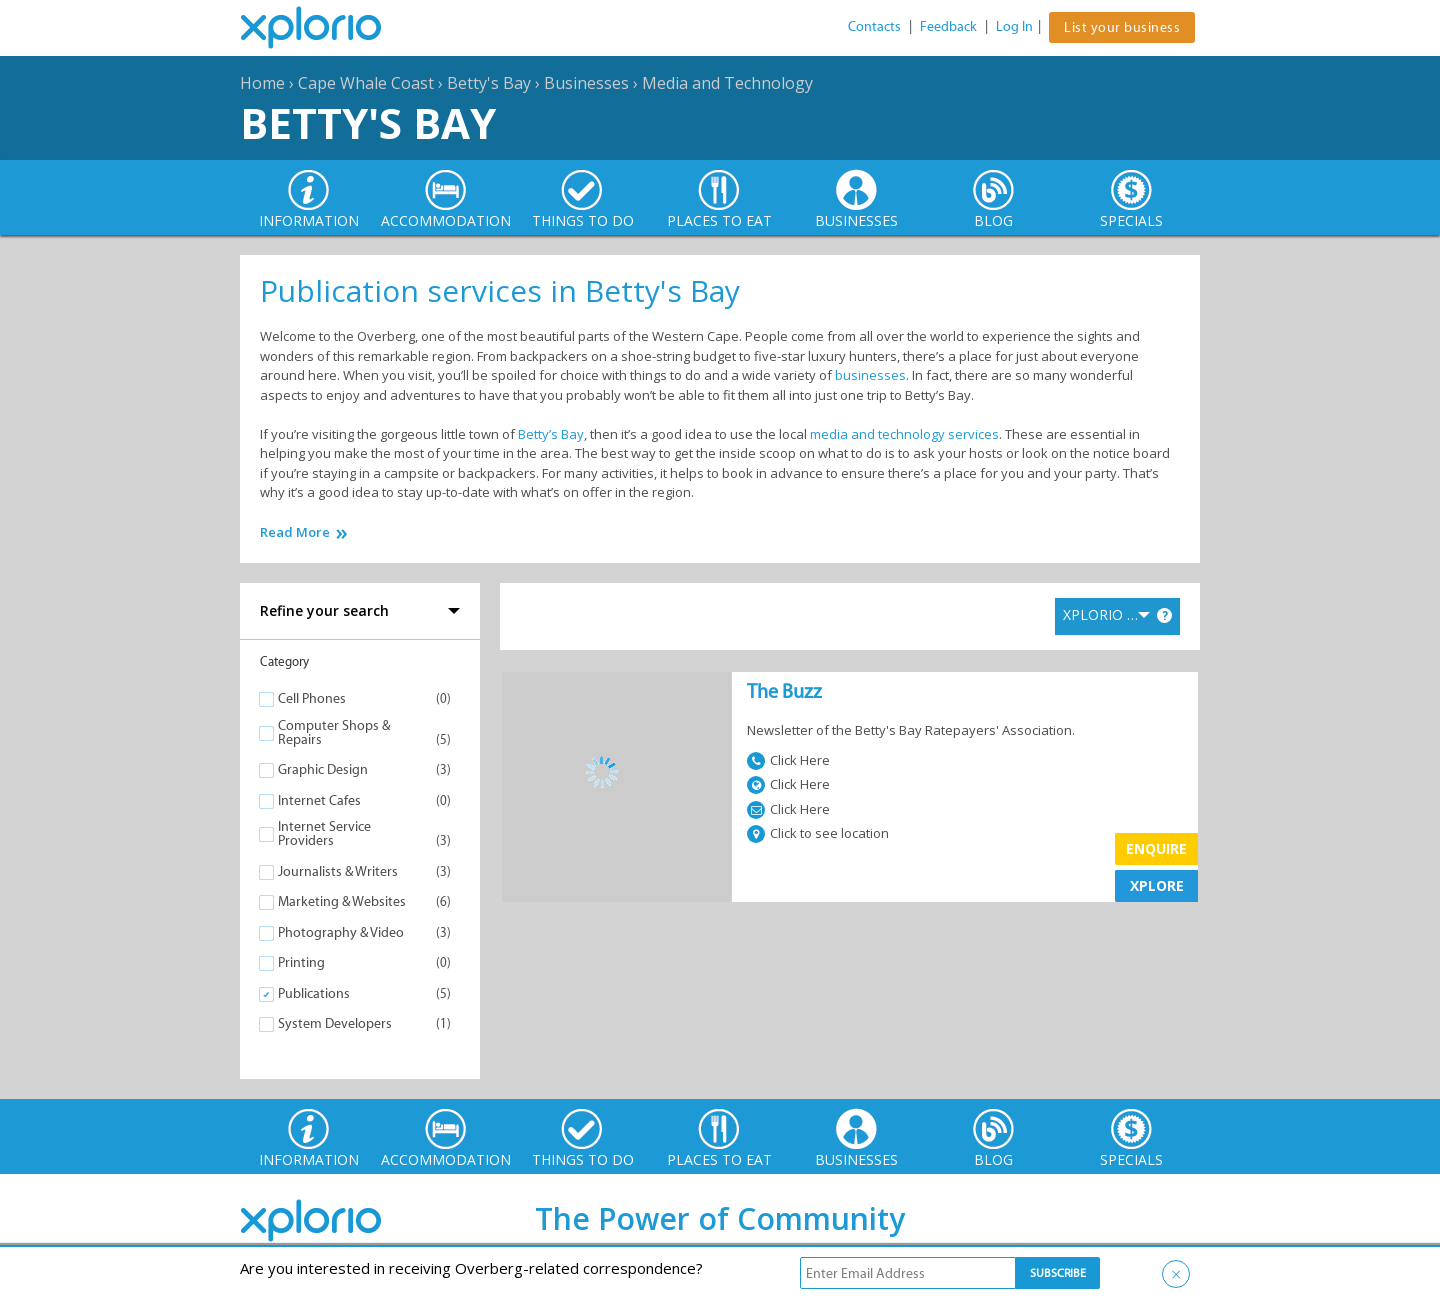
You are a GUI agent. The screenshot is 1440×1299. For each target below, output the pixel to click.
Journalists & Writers (338, 871)
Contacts (874, 26)
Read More (295, 532)
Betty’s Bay (551, 434)
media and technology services (904, 434)
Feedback (948, 26)
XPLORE (1157, 885)
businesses (870, 375)
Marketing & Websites (342, 901)
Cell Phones (312, 698)
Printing (301, 962)
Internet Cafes (319, 800)
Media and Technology (727, 83)
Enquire (1156, 848)
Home (262, 83)
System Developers (335, 1023)
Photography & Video (341, 932)
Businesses (586, 83)
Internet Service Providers (324, 833)
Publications (314, 993)
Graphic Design (323, 769)
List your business (1122, 27)
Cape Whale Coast (366, 83)
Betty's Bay (489, 83)
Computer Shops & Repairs (334, 732)
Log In (1014, 26)
